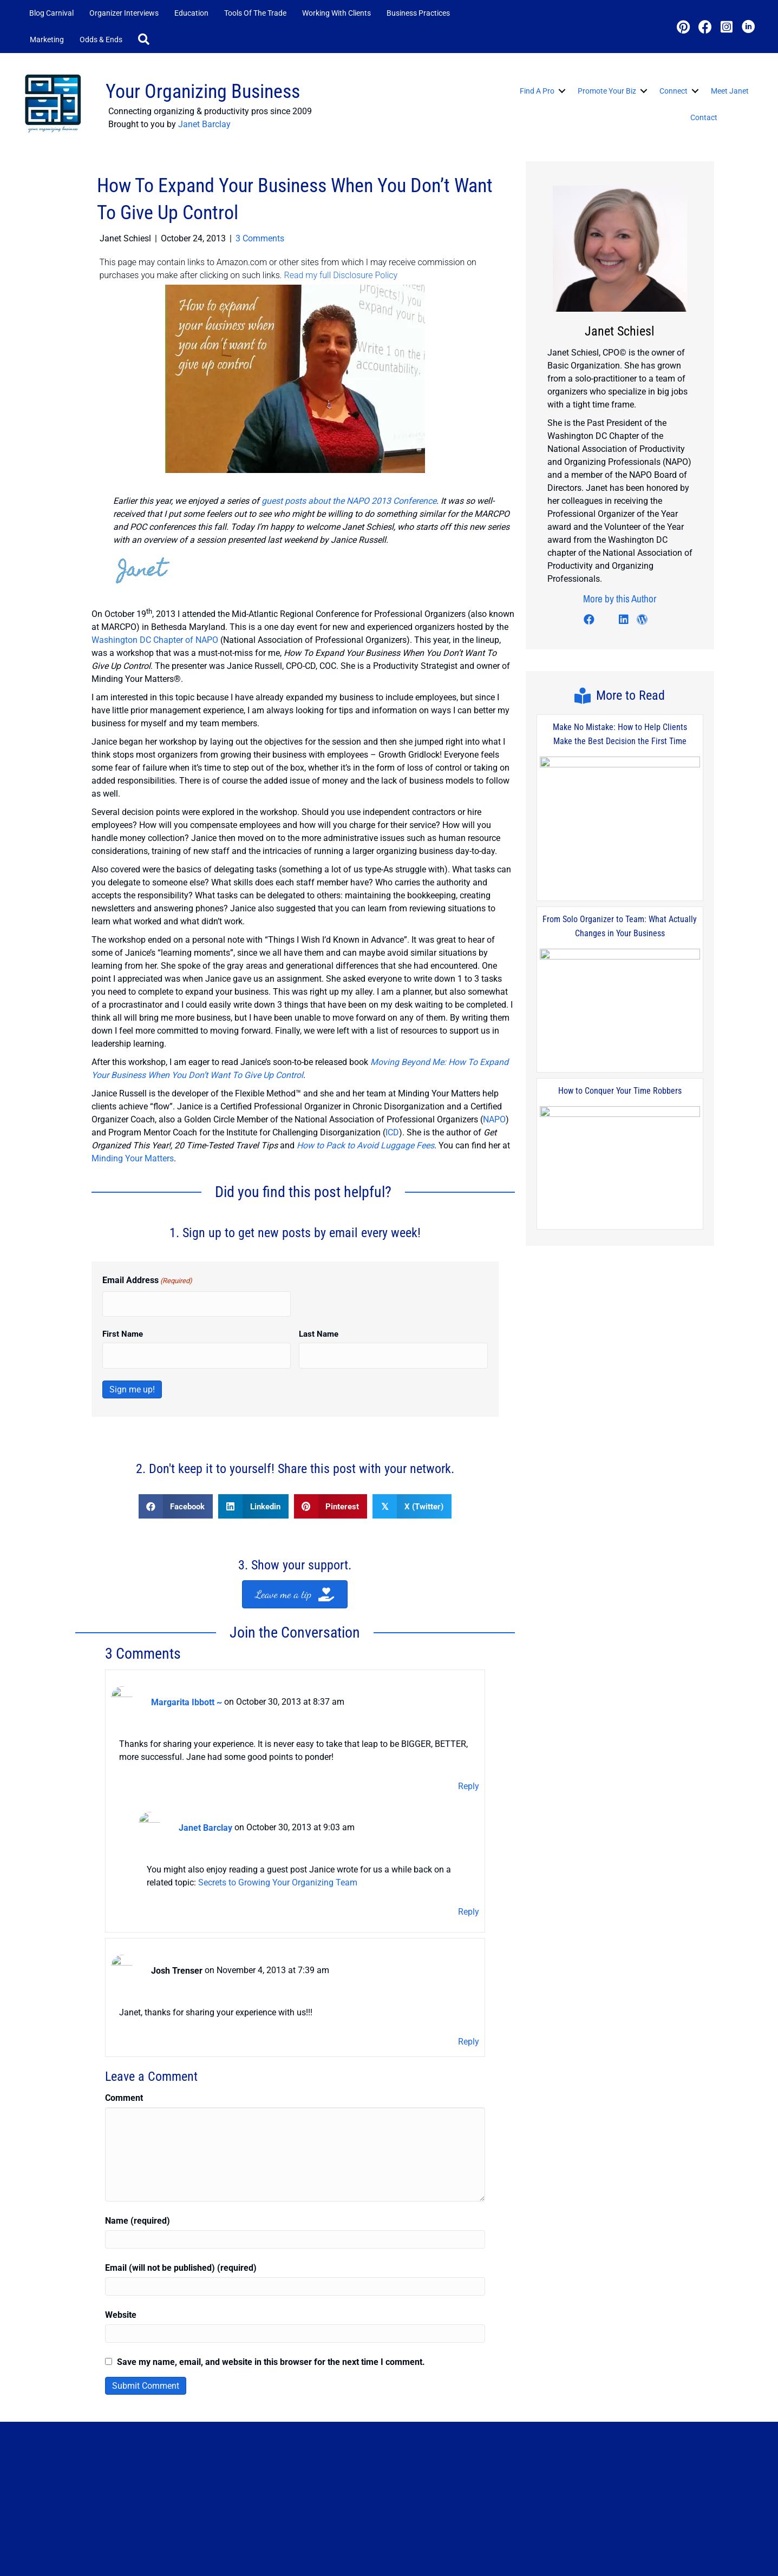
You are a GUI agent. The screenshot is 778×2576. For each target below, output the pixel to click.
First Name (122, 1321)
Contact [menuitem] (703, 117)
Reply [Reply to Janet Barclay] (468, 1879)
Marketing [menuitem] (47, 39)
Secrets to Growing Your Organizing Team (277, 1850)
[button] (145, 40)
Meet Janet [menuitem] (730, 91)
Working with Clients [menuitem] (336, 13)
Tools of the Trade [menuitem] (255, 13)
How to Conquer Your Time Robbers (620, 1074)
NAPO (494, 1111)
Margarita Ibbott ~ (186, 1682)
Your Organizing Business (203, 91)
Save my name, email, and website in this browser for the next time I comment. (271, 2321)
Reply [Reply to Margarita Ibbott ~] (468, 1762)
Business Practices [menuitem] (418, 13)
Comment (124, 2057)
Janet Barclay (204, 124)
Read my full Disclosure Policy (341, 275)
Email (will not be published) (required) (181, 2227)
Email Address (147, 1272)
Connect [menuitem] (673, 91)
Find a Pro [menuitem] (537, 91)
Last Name (318, 1321)
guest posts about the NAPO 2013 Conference (348, 501)
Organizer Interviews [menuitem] (124, 13)
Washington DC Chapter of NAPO (154, 632)
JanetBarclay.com (133, 2564)
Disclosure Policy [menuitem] (640, 2555)
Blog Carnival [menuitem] (51, 13)
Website (120, 2274)
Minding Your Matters (132, 1150)
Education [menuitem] (191, 13)
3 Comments (260, 238)
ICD (392, 1124)
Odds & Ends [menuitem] (101, 39)
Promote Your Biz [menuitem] (607, 91)
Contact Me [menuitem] (514, 2555)
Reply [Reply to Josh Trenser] (468, 2001)
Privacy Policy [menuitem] (573, 2555)
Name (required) (137, 2179)
